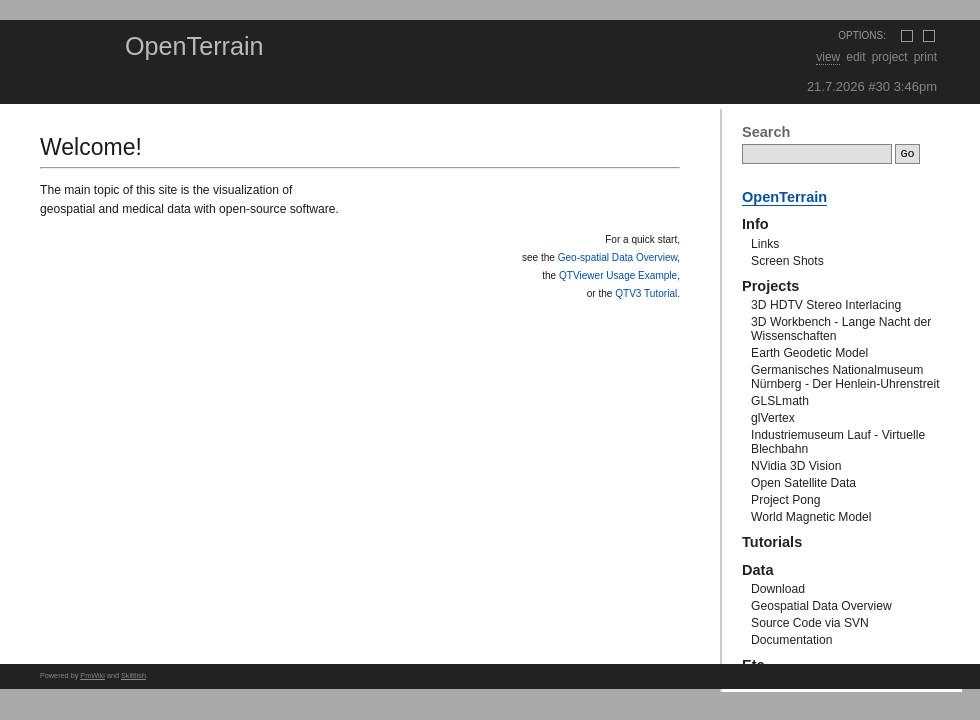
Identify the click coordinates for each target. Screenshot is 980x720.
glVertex (773, 418)
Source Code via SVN (810, 623)
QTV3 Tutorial (646, 293)
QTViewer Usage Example (618, 275)
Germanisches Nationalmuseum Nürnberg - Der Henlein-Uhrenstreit (845, 377)
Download (778, 589)
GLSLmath (780, 401)
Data (757, 570)
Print (925, 57)
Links (765, 244)
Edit (855, 57)
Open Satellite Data (803, 483)
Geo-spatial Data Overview (618, 257)
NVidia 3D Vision (796, 466)
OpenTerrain (194, 46)
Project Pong (785, 500)
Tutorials (772, 542)
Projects (770, 286)
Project (890, 57)
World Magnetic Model (811, 517)
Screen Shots (787, 261)
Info (755, 224)
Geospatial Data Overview (821, 606)
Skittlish (133, 675)
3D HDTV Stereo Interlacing (826, 305)
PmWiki (92, 675)
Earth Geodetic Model (809, 353)
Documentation (791, 640)
